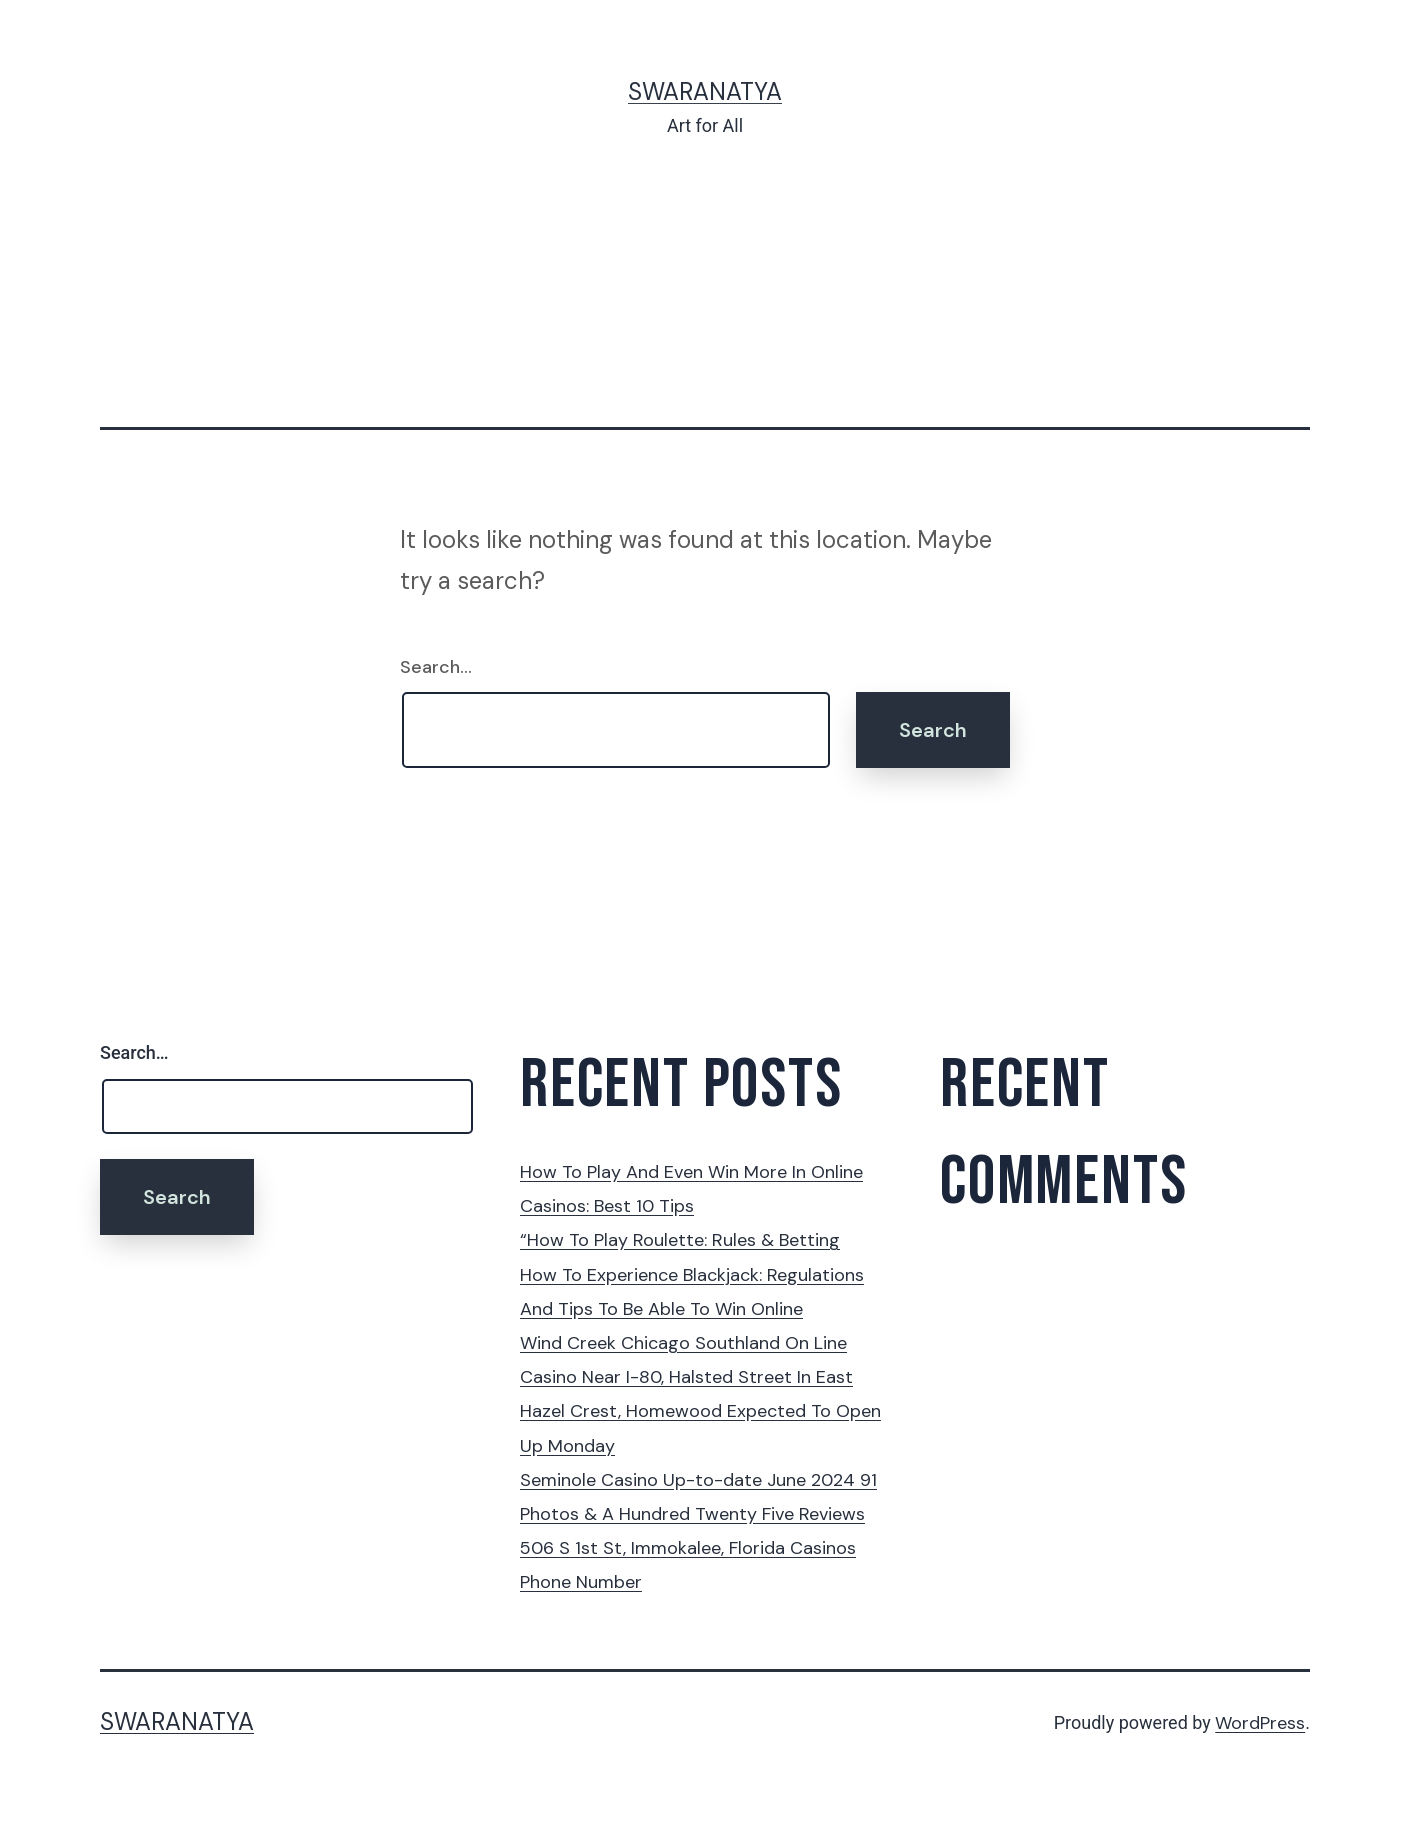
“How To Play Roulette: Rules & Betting (680, 1240)
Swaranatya (705, 91)
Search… (436, 667)
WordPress (1260, 1723)
